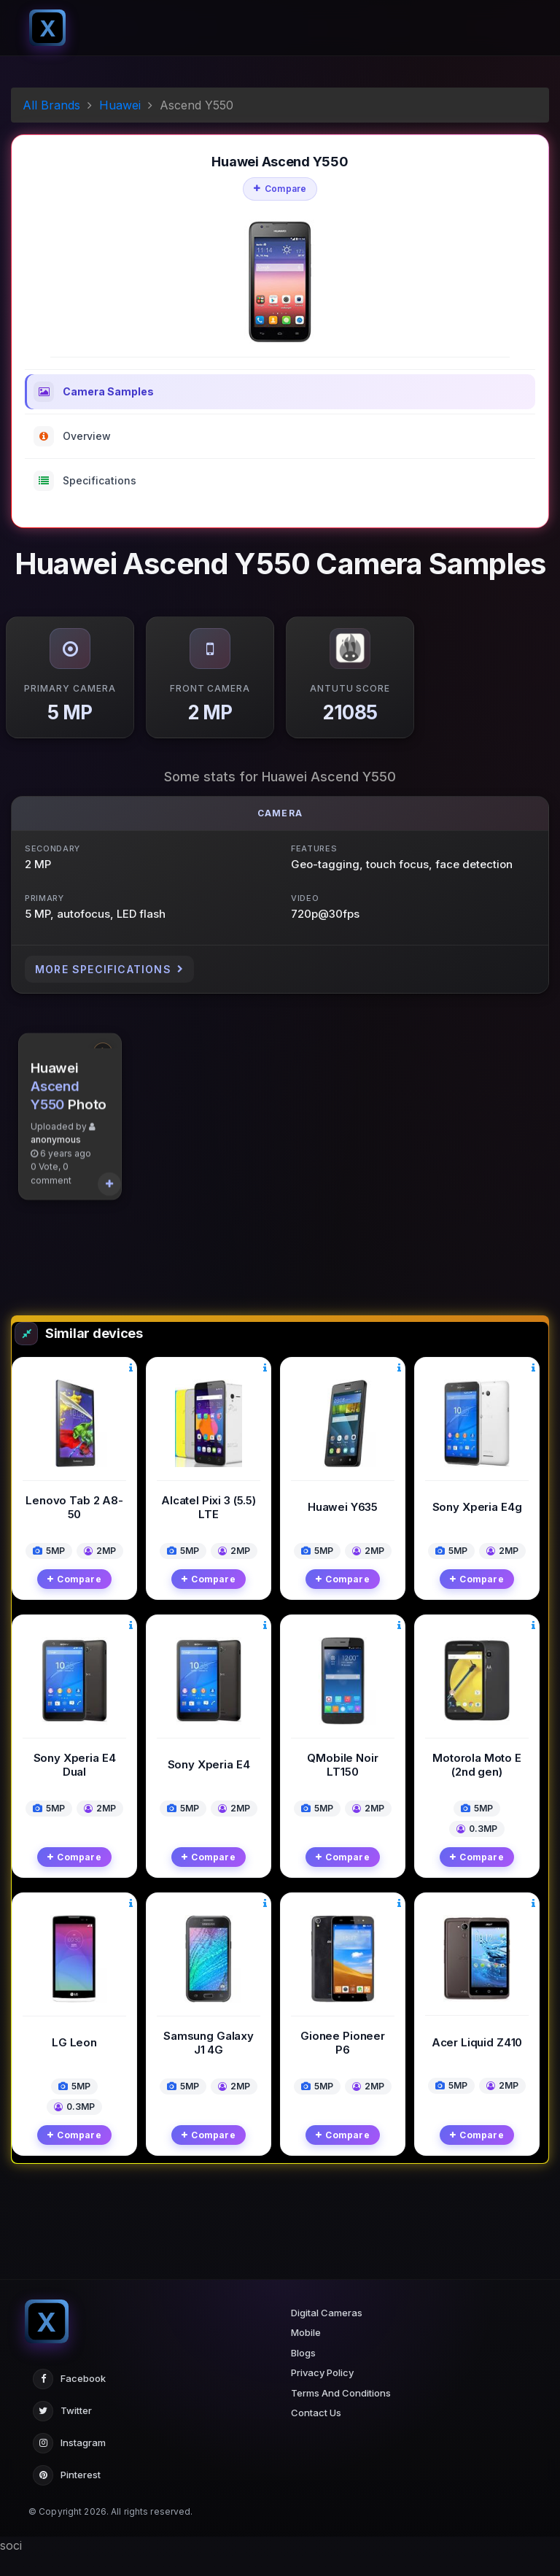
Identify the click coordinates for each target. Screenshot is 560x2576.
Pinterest (67, 2497)
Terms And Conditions (341, 2415)
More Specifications (109, 969)
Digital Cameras (326, 2334)
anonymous (56, 1263)
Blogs (303, 2374)
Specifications (85, 481)
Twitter (62, 2433)
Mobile (306, 2355)
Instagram (69, 2465)
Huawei (120, 105)
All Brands (51, 105)
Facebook (69, 2401)
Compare (280, 188)
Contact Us (316, 2435)
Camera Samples (94, 392)
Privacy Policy (322, 2395)
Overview (72, 436)
